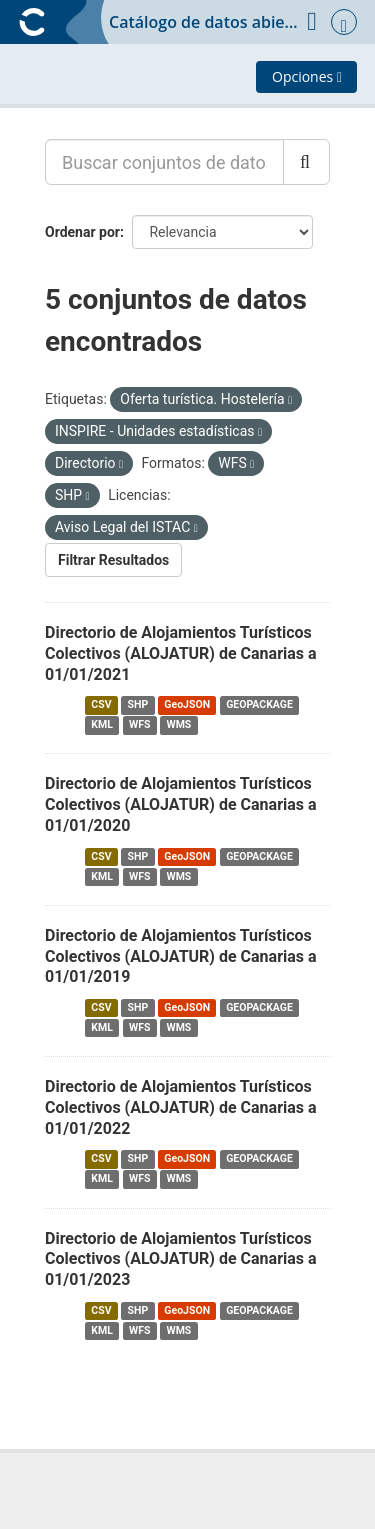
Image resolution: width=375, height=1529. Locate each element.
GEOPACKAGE (259, 704)
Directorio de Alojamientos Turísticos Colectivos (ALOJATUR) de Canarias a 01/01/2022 (181, 1107)
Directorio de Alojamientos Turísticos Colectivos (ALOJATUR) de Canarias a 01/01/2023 (181, 1259)
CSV (101, 704)
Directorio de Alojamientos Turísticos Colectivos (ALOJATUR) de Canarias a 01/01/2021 (181, 653)
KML (102, 724)
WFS (139, 724)
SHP (138, 704)
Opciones (307, 76)
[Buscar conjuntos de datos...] (164, 162)
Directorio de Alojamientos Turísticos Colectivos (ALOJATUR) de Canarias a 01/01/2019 (181, 956)
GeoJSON (187, 704)
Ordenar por (82, 232)
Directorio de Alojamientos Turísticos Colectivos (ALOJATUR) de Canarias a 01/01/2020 (181, 804)
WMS (178, 724)
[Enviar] (306, 162)
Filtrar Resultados (113, 560)
